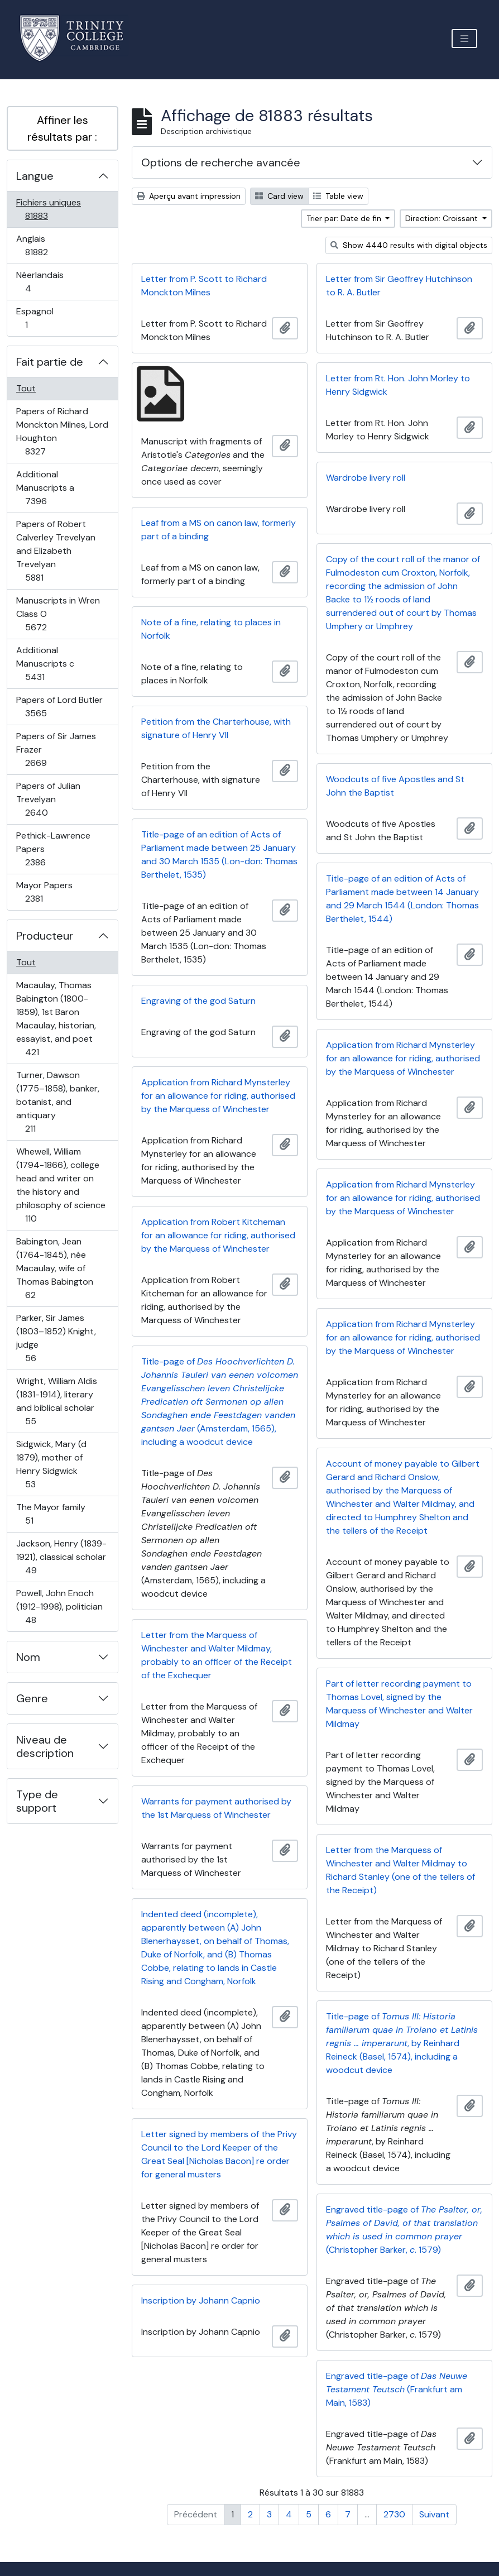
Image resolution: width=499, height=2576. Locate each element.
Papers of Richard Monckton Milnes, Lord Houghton (62, 431)
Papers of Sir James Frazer (56, 749)
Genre (32, 1698)
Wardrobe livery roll (365, 477)
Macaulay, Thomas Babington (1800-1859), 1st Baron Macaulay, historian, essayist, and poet (56, 1018)
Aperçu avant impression (189, 196)
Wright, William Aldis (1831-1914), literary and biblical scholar (56, 1401)
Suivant (434, 2514)
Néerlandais (40, 281)
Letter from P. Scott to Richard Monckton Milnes (204, 285)
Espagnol (38, 318)
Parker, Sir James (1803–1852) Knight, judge (56, 1338)
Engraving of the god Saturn (198, 1001)
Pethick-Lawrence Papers (53, 849)
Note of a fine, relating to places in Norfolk (211, 628)
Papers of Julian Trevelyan (48, 799)
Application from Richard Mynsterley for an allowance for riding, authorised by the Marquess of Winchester (403, 1058)
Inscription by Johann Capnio (200, 2300)
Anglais (48, 245)
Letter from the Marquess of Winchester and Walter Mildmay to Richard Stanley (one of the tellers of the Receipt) (400, 1870)
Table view (338, 196)
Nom (28, 1657)
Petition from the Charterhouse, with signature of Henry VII (216, 728)
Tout (26, 388)
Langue (35, 176)
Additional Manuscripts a (48, 487)
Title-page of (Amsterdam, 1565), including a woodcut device (219, 1402)
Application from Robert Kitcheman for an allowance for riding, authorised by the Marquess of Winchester (218, 1235)
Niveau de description (45, 1746)
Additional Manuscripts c (47, 663)
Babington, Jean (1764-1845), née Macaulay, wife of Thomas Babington (54, 1268)
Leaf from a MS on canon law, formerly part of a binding (218, 529)
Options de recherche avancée (220, 162)
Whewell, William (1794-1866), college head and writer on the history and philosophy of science (60, 1185)
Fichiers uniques (48, 209)
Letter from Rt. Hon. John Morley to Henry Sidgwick (398, 385)
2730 (394, 2514)
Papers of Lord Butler (59, 706)
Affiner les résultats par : (62, 128)
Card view (279, 196)
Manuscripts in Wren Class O (58, 613)
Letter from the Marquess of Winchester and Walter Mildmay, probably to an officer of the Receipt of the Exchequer (216, 1655)
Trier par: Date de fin (344, 218)
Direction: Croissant (442, 218)
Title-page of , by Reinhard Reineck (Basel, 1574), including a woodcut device (402, 2043)
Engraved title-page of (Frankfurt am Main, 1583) (396, 2389)
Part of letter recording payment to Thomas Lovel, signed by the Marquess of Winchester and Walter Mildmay (399, 1704)
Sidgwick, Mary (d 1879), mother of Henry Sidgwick (51, 1464)
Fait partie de (49, 362)
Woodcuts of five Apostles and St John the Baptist (395, 785)
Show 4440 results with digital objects (408, 245)
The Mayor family (50, 1514)
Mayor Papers (46, 892)
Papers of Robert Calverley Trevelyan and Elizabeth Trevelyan (55, 551)
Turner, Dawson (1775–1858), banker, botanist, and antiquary (57, 1102)
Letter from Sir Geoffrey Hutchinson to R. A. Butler (399, 285)
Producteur (44, 935)
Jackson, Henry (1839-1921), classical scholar (61, 1556)
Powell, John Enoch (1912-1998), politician (59, 1606)
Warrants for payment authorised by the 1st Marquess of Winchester (216, 1808)
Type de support (37, 1801)
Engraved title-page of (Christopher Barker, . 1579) (404, 2230)
